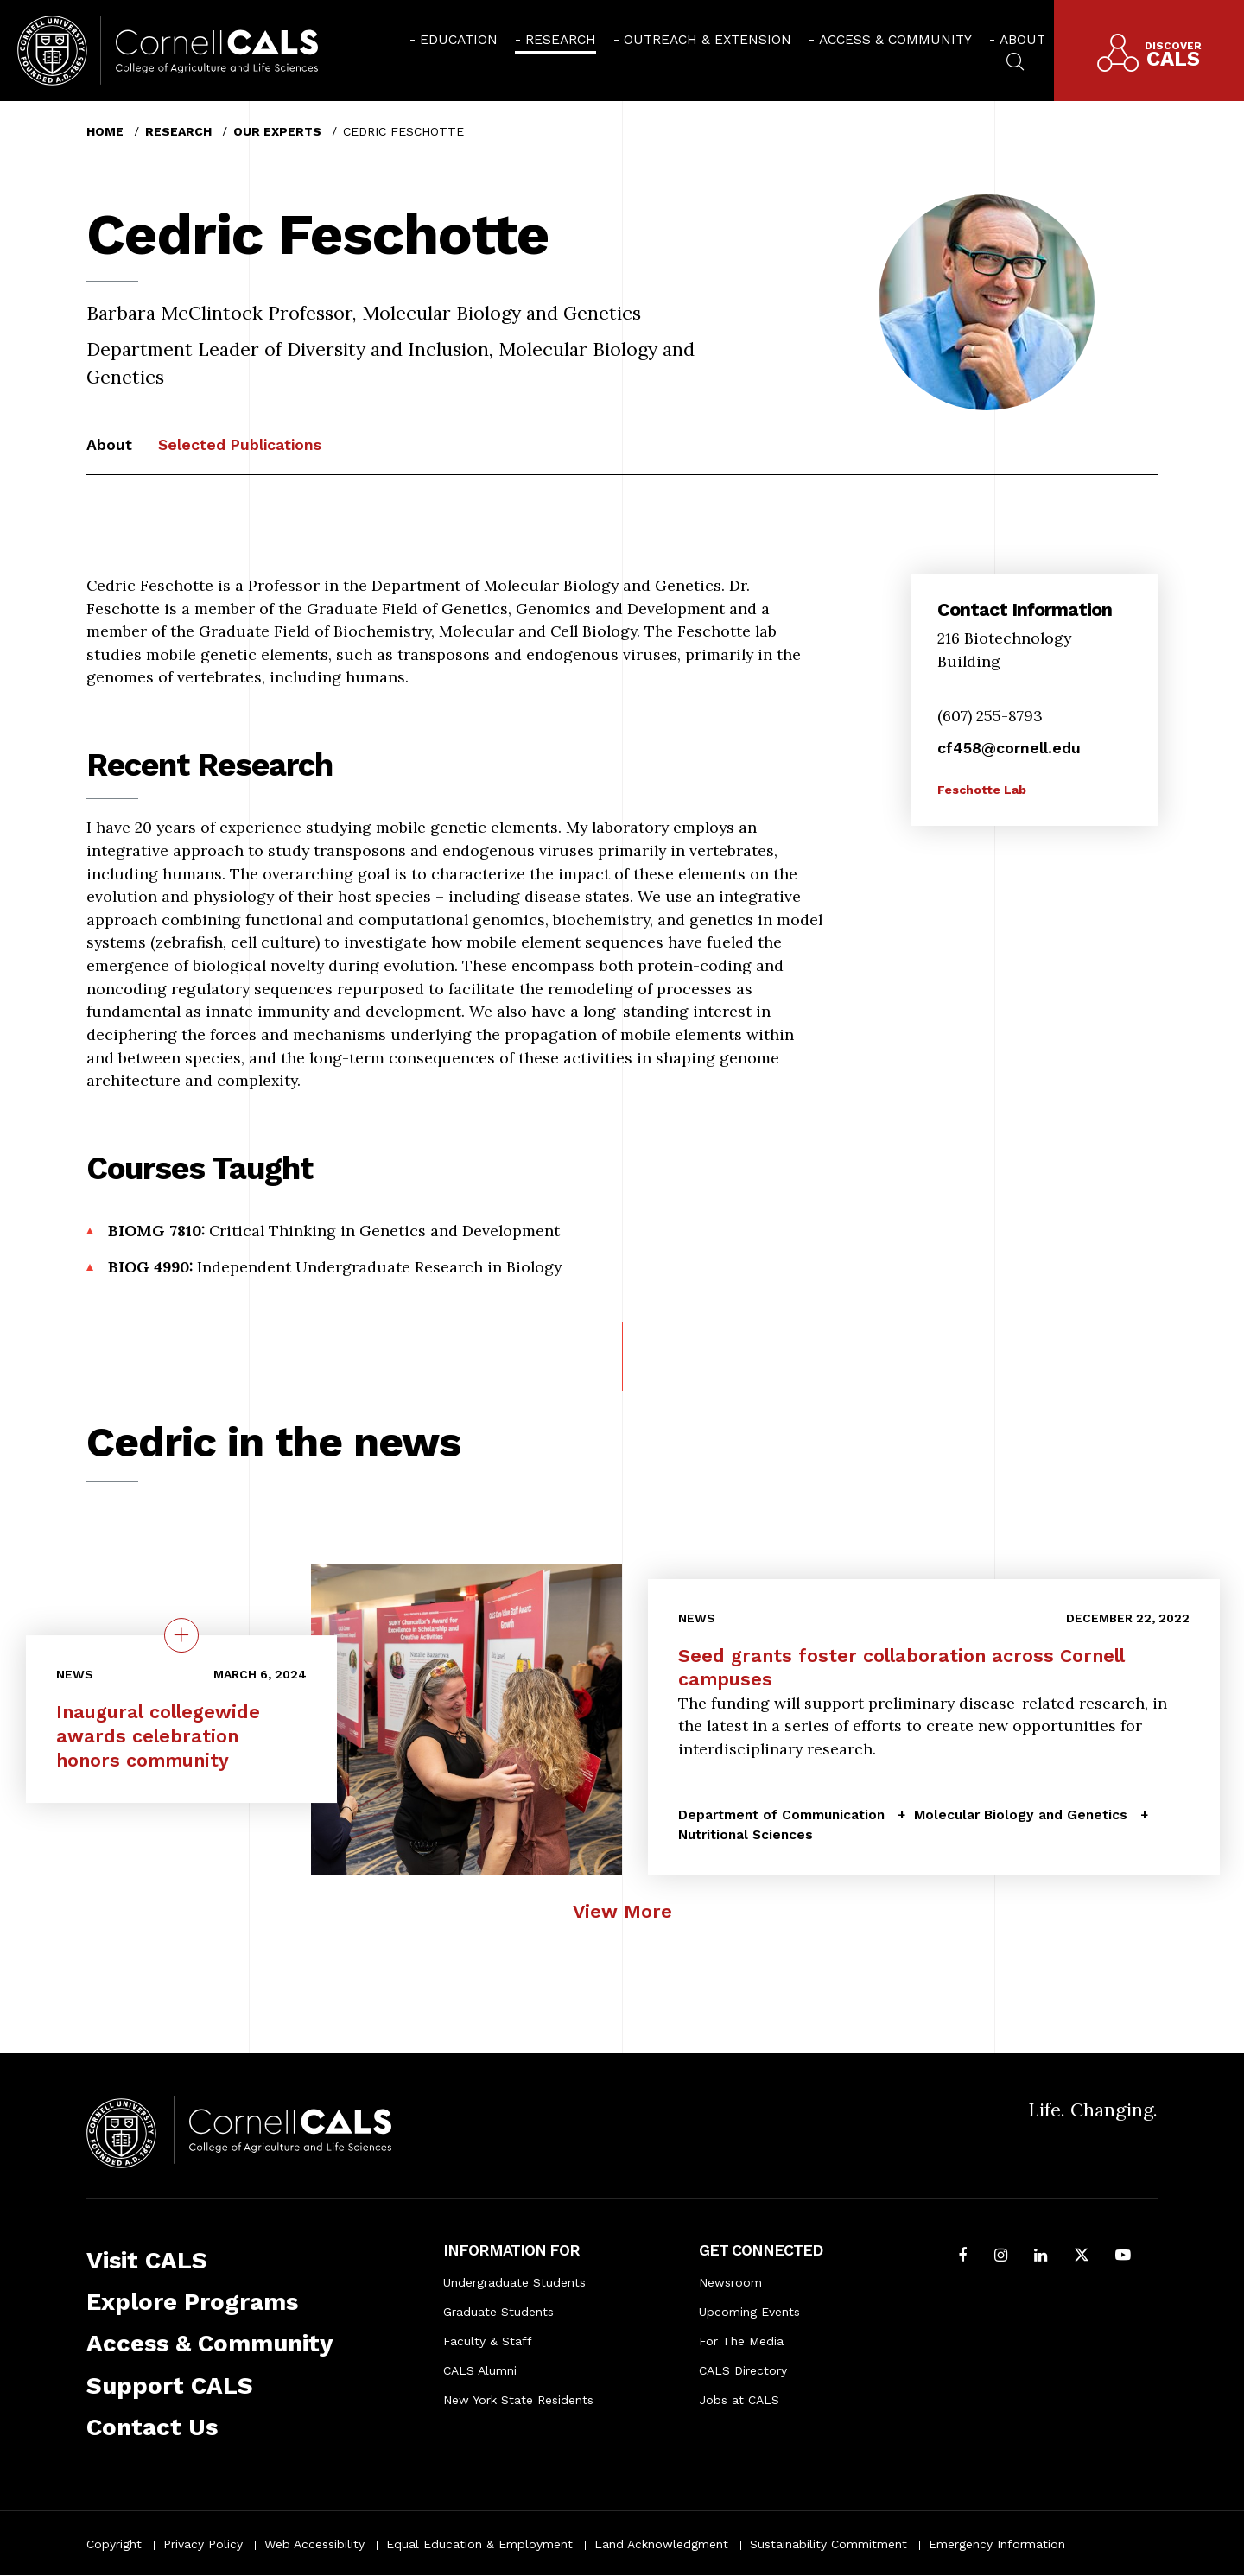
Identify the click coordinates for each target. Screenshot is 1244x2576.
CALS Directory (743, 2370)
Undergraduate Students (514, 2282)
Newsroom (730, 2282)
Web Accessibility (314, 2544)
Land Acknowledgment (661, 2544)
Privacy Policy (203, 2544)
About (1022, 39)
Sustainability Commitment (828, 2544)
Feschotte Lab (981, 789)
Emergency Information (997, 2544)
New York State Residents (518, 2400)
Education (459, 39)
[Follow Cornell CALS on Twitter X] (1081, 2256)
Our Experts (277, 131)
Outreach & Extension (707, 39)
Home (105, 131)
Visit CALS (146, 2260)
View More (622, 1911)
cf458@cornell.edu (1009, 748)
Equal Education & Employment (479, 2544)
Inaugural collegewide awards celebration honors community (158, 1736)
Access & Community (895, 39)
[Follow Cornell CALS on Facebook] (963, 2256)
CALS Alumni (480, 2370)
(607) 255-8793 (990, 716)
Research (560, 39)
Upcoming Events (749, 2312)
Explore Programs (192, 2301)
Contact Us (152, 2427)
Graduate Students (498, 2312)
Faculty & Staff (487, 2341)
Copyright (114, 2544)
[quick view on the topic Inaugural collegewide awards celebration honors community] (181, 1636)
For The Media (741, 2341)
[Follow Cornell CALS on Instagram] (1000, 2256)
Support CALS (169, 2385)
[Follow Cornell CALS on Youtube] (1123, 2256)
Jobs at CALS (739, 2400)
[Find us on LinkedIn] (1040, 2256)
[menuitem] (453, 39)
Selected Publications (239, 444)
